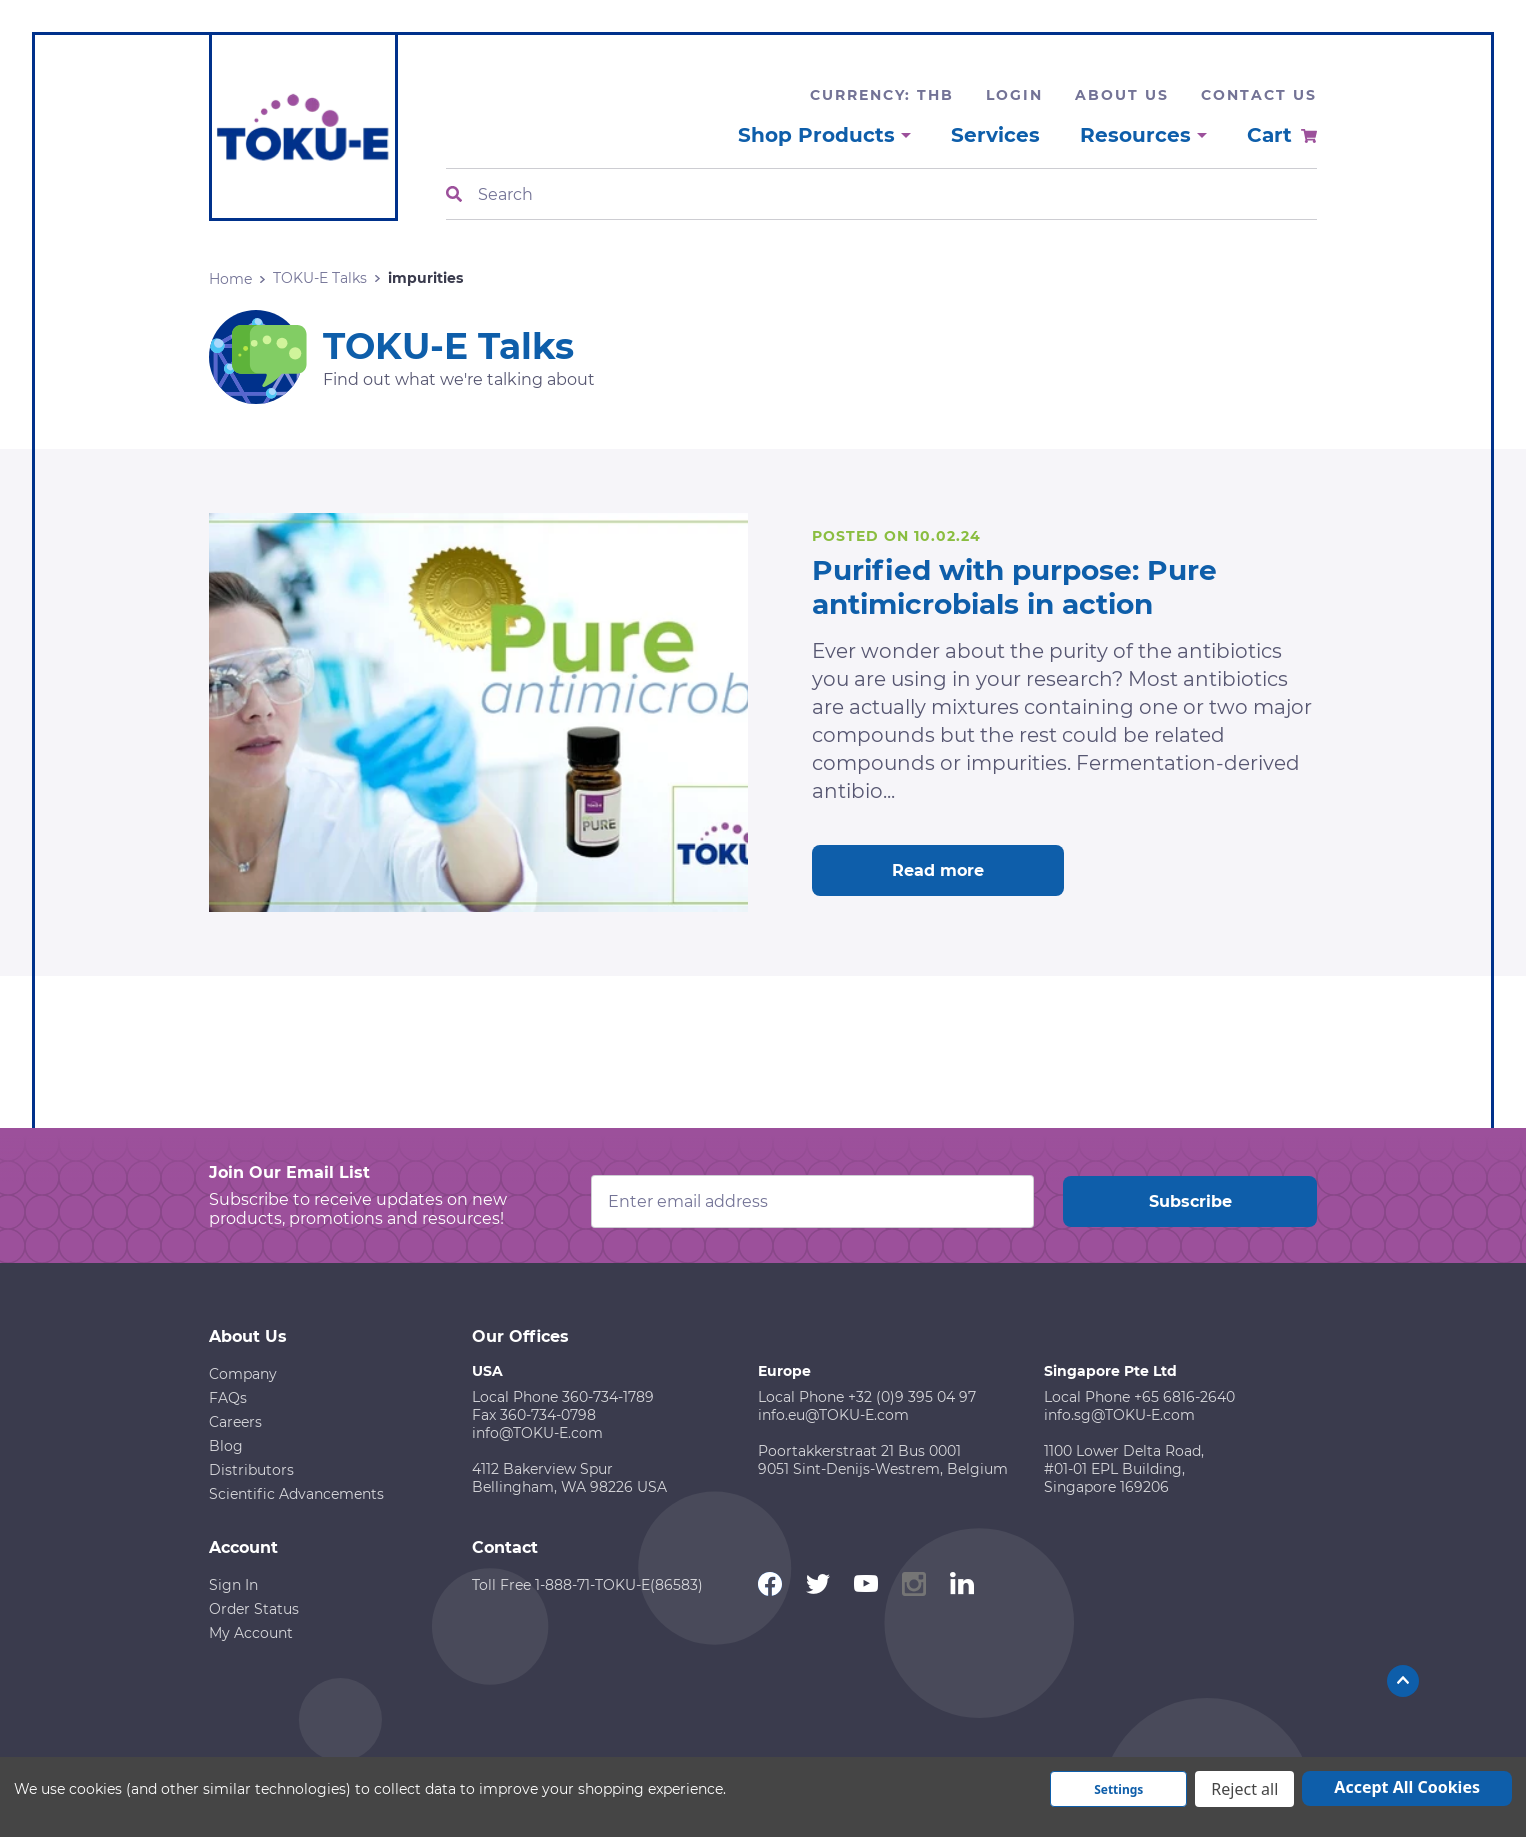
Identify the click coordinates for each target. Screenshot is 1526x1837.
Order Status (254, 1609)
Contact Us (1259, 95)
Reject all (1244, 1789)
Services (995, 135)
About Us (1122, 95)
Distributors (251, 1470)
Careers (235, 1422)
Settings (1118, 1789)
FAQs (228, 1398)
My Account (251, 1633)
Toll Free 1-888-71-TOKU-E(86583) (587, 1585)
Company (243, 1374)
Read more (938, 870)
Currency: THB (882, 95)
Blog (226, 1446)
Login (1014, 95)
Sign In (233, 1585)
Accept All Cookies (1407, 1787)
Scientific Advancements (296, 1494)
